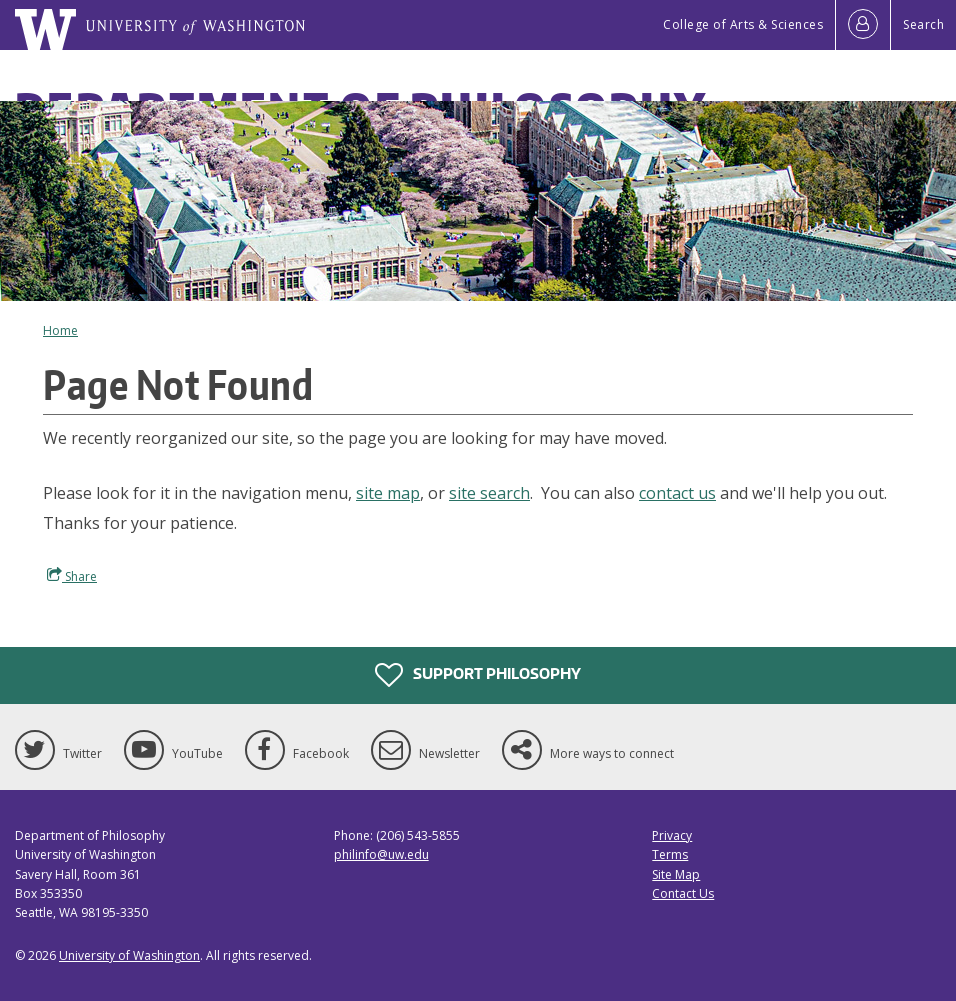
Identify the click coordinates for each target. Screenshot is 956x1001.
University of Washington (129, 955)
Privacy (672, 835)
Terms (670, 854)
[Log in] (863, 25)
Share (72, 576)
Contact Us (683, 893)
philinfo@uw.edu (381, 854)
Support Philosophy (478, 675)
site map (388, 493)
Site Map (676, 874)
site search (489, 493)
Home (60, 330)
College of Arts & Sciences (743, 24)
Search (923, 24)
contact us (677, 493)
